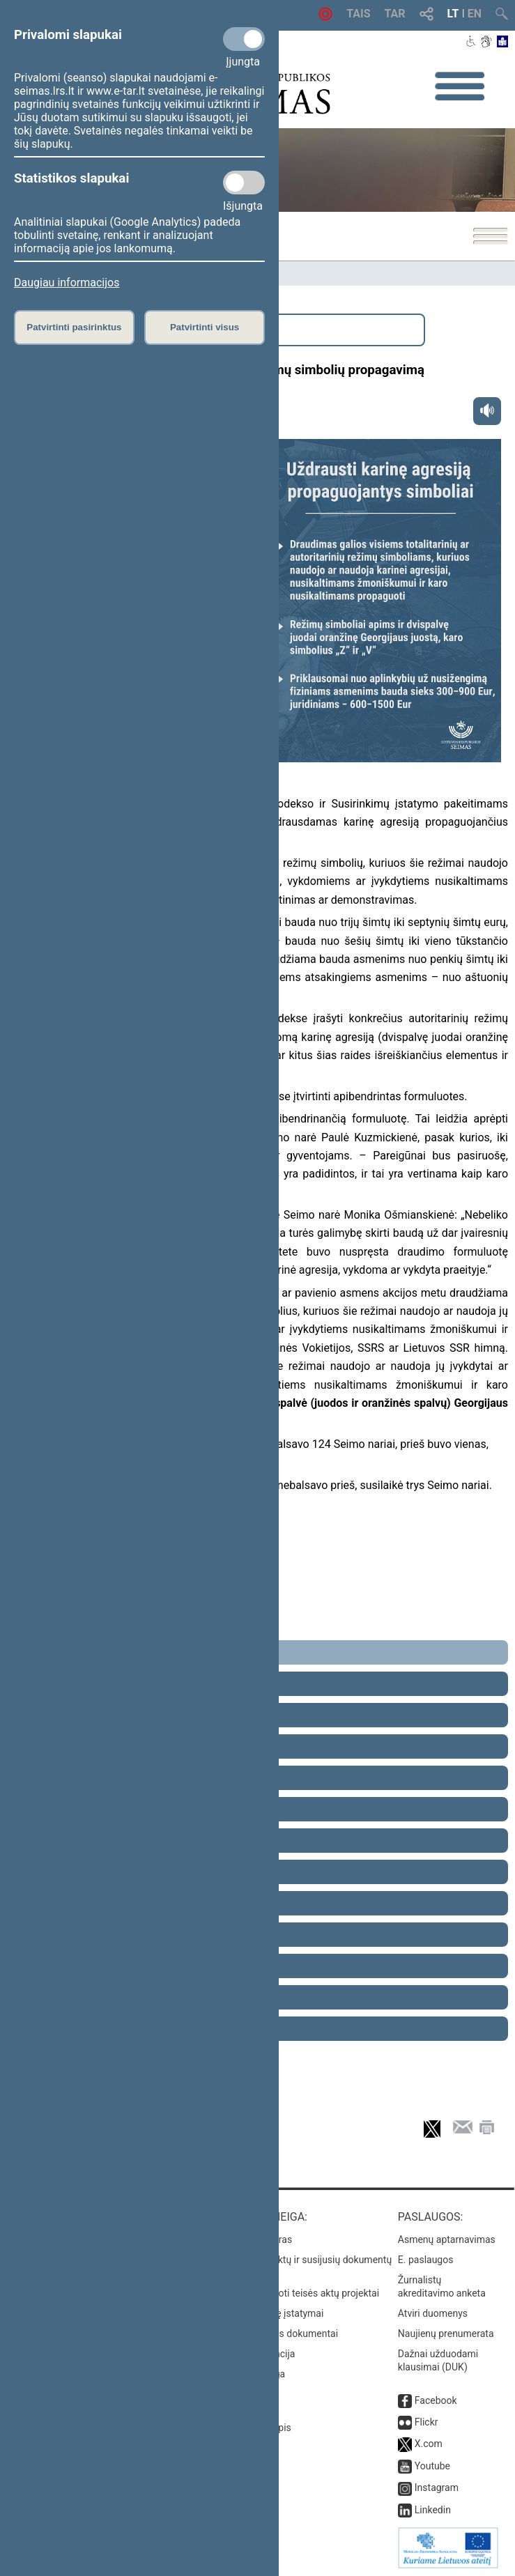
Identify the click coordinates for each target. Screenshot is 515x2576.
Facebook (436, 2400)
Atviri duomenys (433, 2313)
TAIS (358, 13)
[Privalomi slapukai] (244, 39)
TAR (395, 13)
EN (475, 13)
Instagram (437, 2487)
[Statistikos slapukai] (244, 182)
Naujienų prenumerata (446, 2333)
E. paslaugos (426, 2259)
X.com (429, 2443)
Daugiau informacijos (66, 282)
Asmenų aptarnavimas (446, 2239)
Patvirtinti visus (204, 327)
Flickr (426, 2422)
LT (453, 13)
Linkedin (433, 2509)
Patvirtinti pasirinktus (73, 327)
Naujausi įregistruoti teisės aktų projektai (290, 2293)
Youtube (432, 2465)
